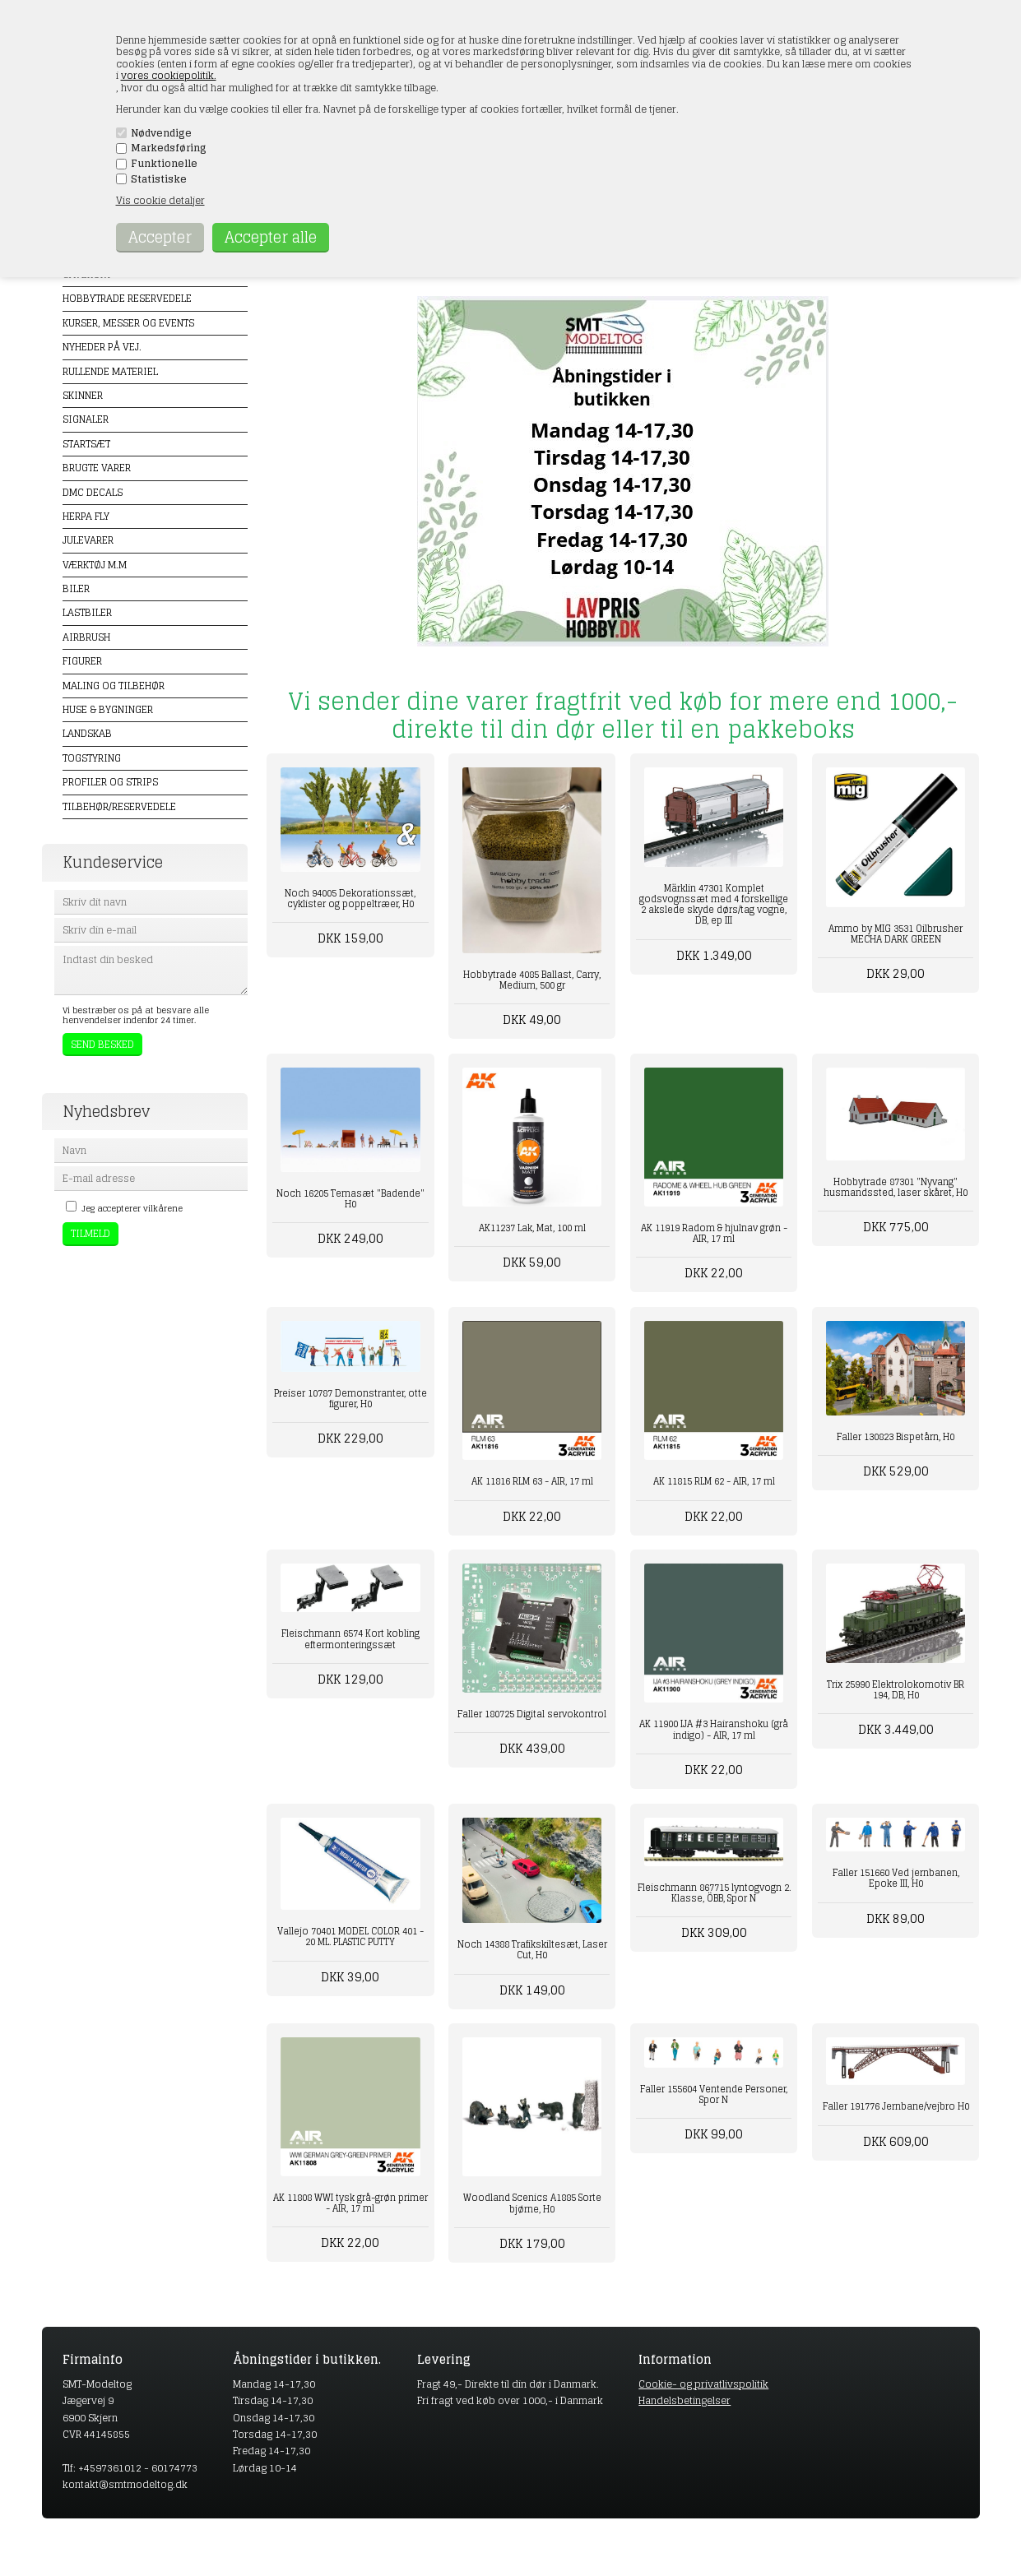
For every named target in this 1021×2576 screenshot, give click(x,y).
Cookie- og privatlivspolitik (703, 2384)
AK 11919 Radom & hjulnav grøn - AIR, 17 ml (714, 1233)
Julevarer (88, 540)
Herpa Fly (86, 516)
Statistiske (159, 179)
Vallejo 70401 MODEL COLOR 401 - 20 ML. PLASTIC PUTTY (350, 1936)
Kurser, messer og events (128, 322)
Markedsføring (169, 148)
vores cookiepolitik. (168, 75)
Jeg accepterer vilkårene (132, 1208)
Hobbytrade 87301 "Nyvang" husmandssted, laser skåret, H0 (896, 1187)
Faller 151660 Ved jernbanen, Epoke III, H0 (896, 1878)
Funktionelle (164, 163)
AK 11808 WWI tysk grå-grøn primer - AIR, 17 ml (350, 2203)
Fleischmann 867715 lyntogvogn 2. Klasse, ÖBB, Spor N (714, 1893)
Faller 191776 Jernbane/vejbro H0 (896, 2106)
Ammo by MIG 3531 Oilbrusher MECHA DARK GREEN (895, 933)
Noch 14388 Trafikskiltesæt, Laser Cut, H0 (532, 1949)
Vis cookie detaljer (160, 200)
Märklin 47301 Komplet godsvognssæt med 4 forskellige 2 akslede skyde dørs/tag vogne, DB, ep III (713, 904)
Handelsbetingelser (684, 2400)
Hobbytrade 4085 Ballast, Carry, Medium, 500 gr (532, 980)
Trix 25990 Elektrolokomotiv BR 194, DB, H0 (895, 1689)
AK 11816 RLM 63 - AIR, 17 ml (532, 1481)
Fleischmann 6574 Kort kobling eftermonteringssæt (350, 1638)
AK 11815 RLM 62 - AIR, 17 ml (714, 1481)
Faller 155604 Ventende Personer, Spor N (713, 2094)
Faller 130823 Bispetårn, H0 (895, 1437)
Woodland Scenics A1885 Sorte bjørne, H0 (532, 2203)
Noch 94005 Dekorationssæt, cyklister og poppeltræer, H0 (350, 898)
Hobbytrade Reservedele (127, 298)
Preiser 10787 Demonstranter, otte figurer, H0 (350, 1398)
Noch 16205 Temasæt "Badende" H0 (350, 1198)
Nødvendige (161, 133)
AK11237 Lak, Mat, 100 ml (532, 1228)
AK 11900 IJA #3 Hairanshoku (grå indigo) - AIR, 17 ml (713, 1729)
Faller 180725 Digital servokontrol (531, 1714)
